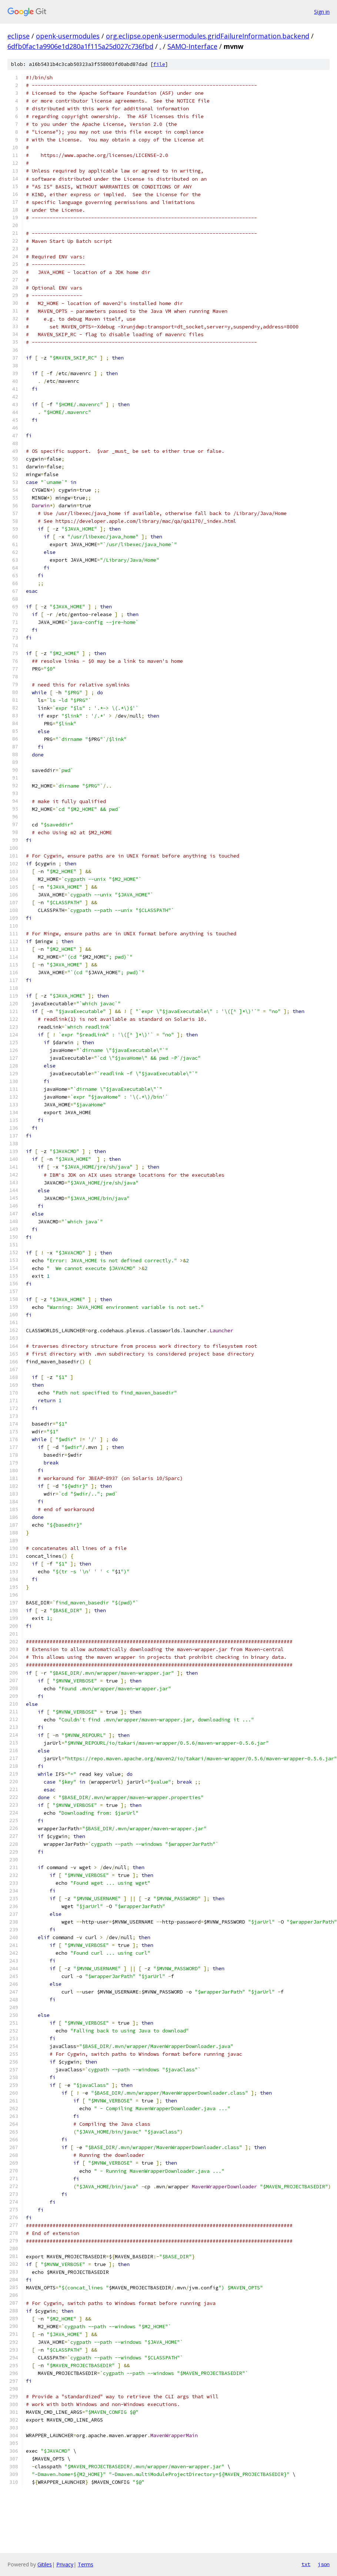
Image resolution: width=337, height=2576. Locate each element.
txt (305, 2564)
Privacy (64, 2564)
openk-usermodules (68, 35)
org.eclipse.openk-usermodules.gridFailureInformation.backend (207, 35)
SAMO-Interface (192, 46)
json (324, 2564)
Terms (85, 2564)
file (159, 64)
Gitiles (44, 2564)
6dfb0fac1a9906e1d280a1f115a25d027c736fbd (80, 46)
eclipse (18, 35)
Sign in (322, 11)
